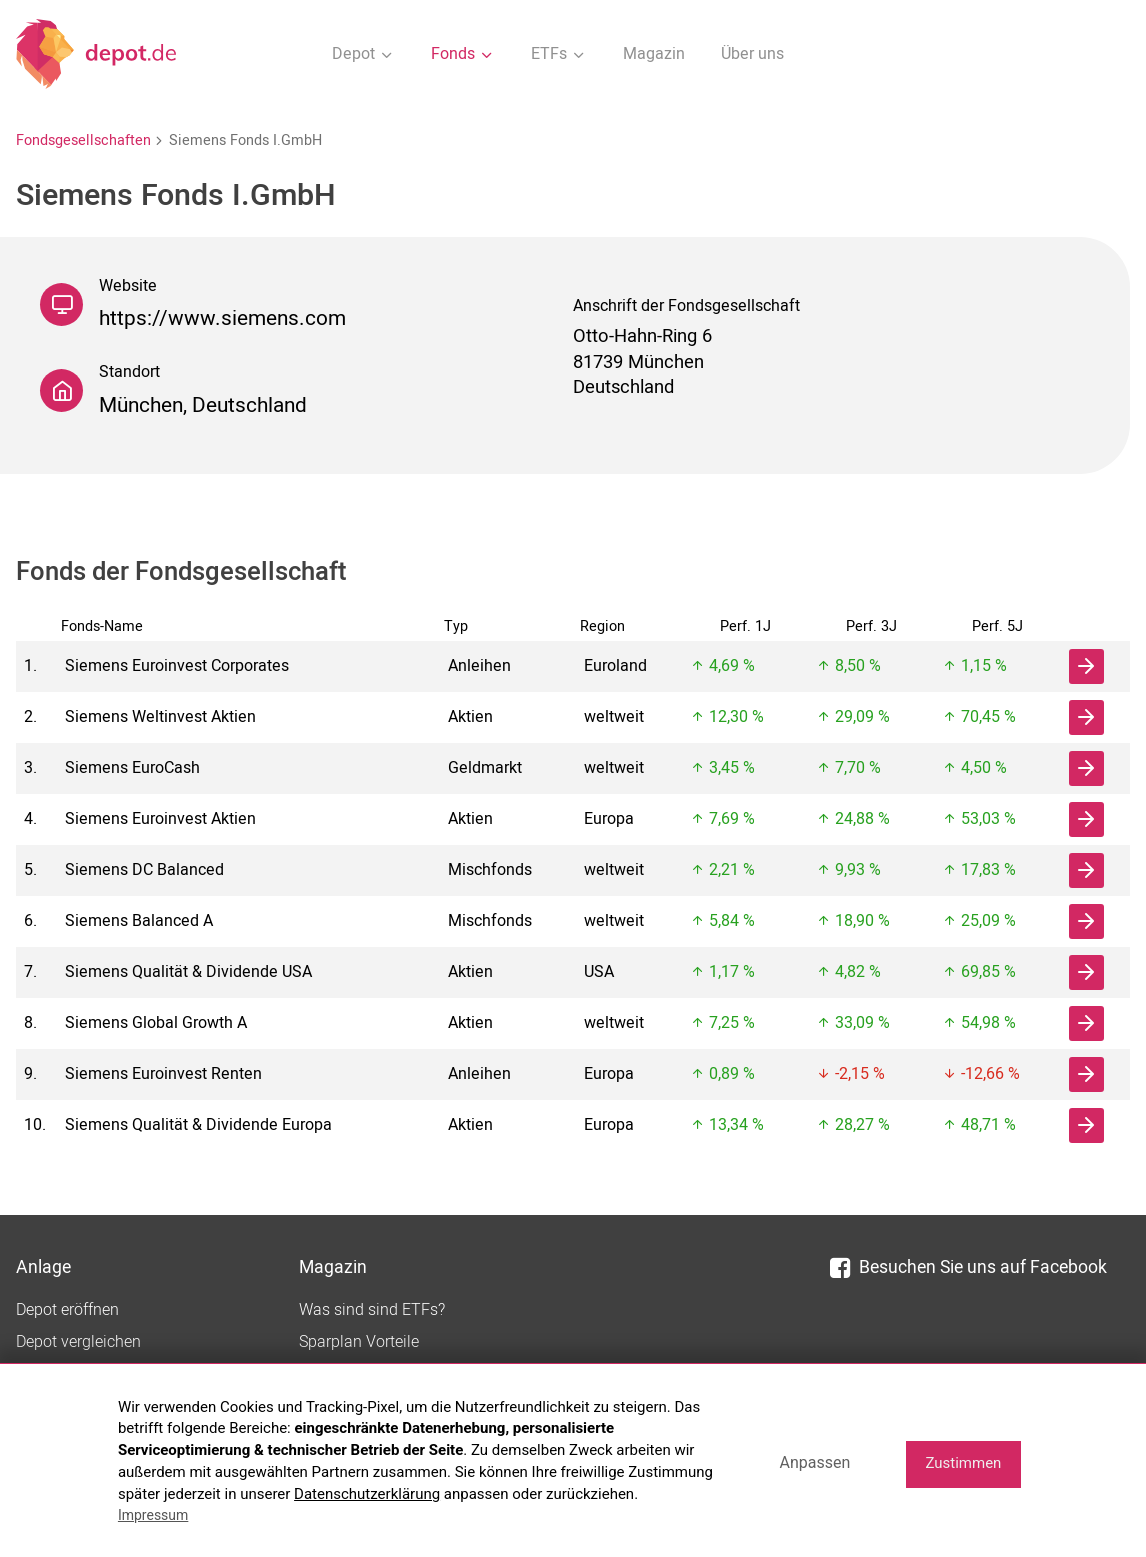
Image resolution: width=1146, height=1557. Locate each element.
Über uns (752, 54)
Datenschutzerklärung (367, 1494)
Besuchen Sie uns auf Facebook (968, 1267)
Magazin (654, 54)
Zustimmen (963, 1463)
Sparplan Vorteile (359, 1342)
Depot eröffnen (67, 1310)
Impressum (153, 1515)
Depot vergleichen (78, 1342)
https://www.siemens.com (222, 318)
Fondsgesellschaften (83, 140)
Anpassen (814, 1462)
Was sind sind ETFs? (372, 1310)
